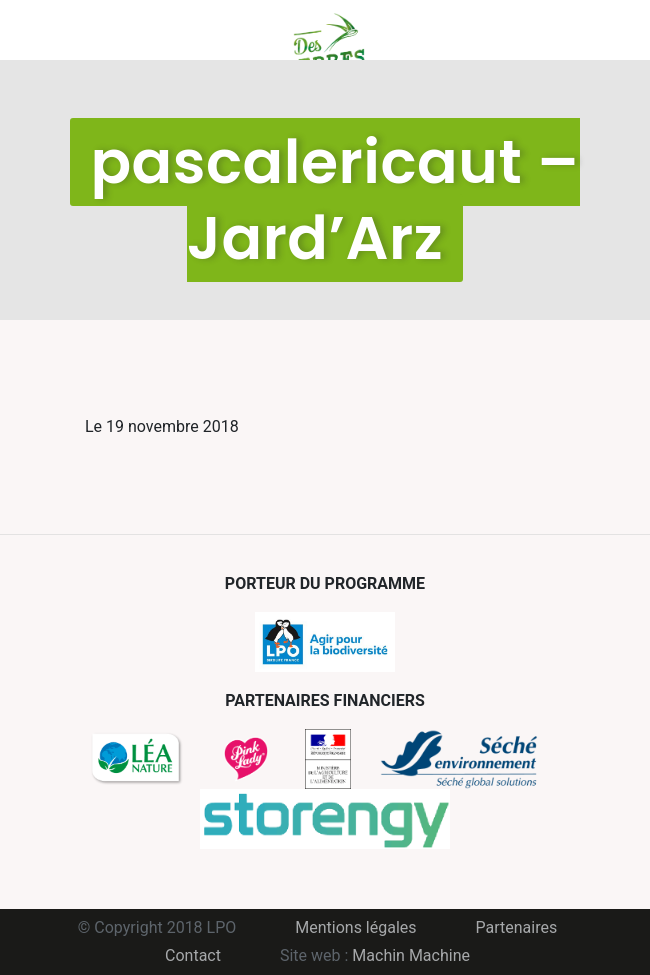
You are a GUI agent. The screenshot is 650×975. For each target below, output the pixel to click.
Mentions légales (355, 927)
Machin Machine (411, 955)
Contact (193, 955)
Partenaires (517, 927)
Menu (100, 30)
